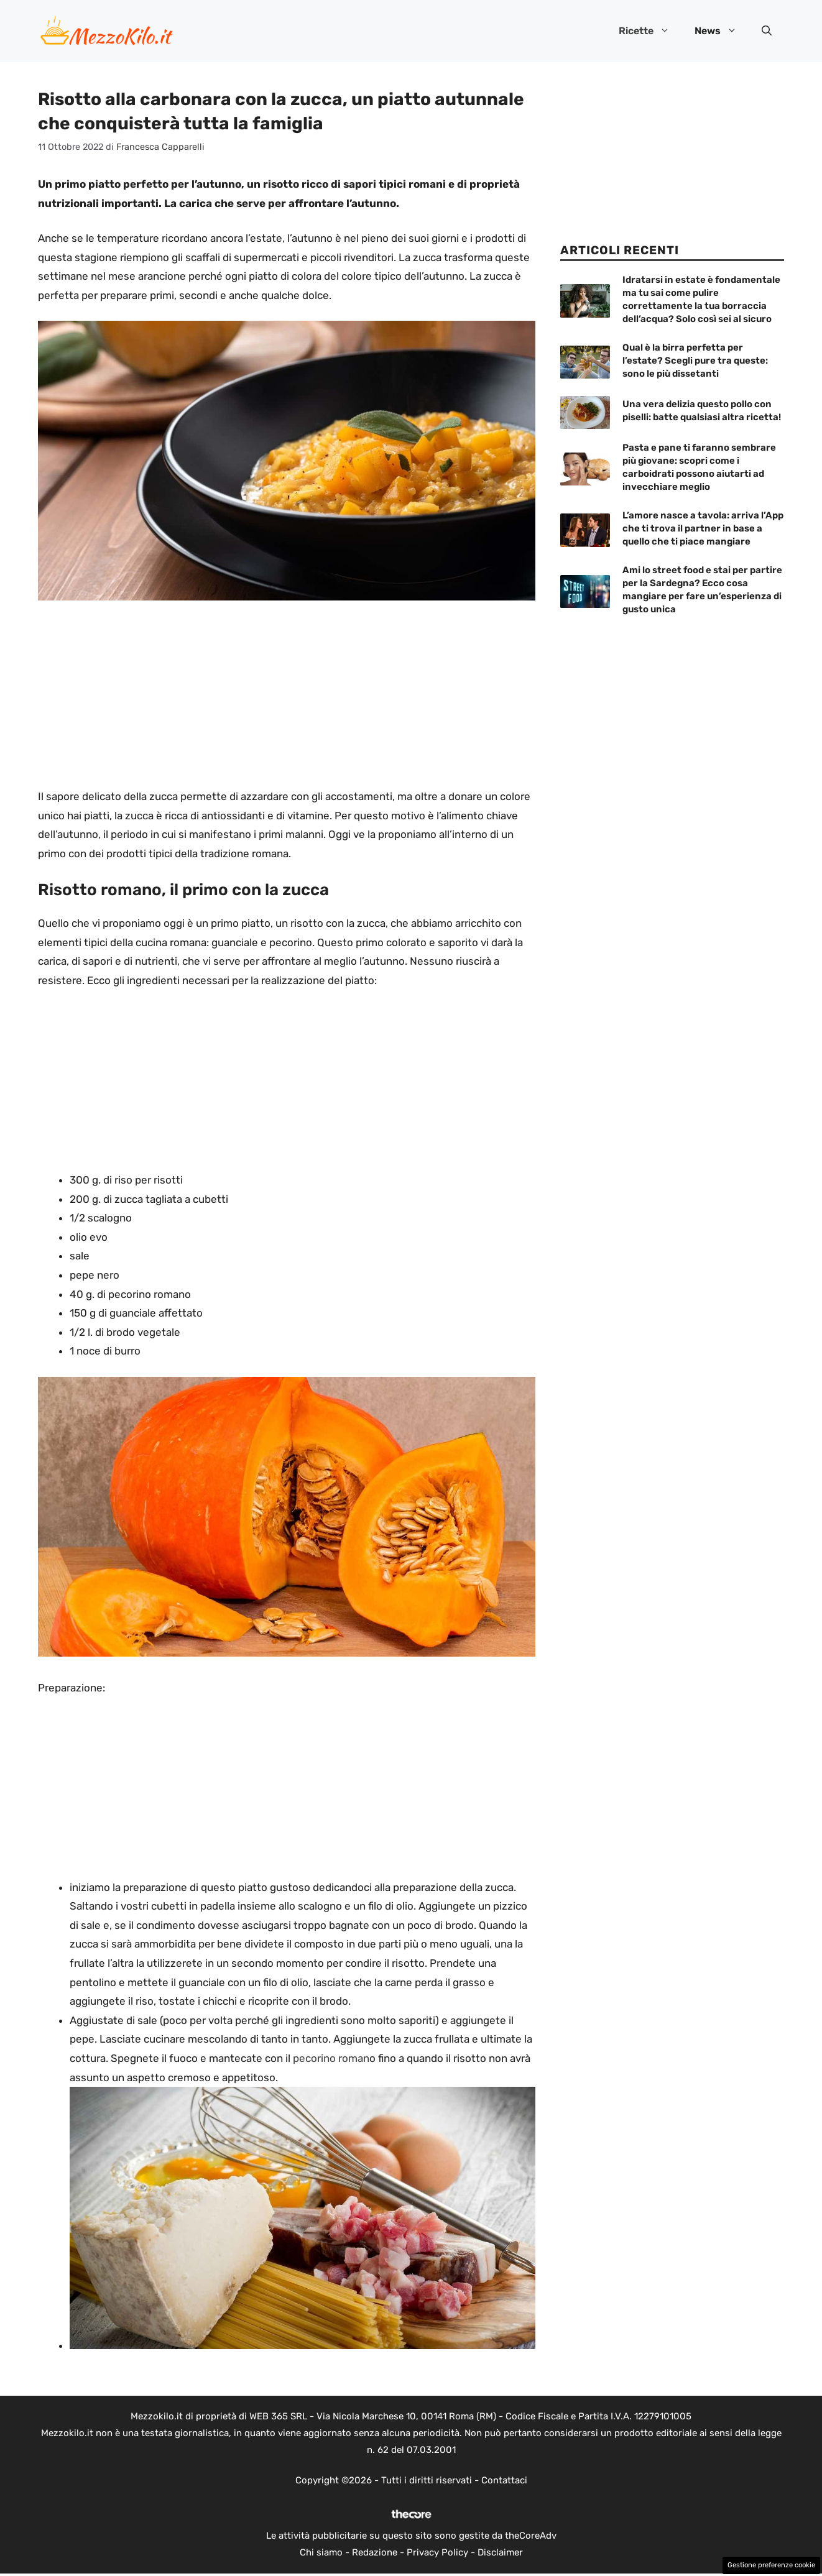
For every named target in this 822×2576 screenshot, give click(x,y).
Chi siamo (321, 2552)
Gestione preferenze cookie (771, 2565)
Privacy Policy (437, 2552)
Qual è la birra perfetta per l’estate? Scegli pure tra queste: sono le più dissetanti (695, 360)
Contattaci (504, 2480)
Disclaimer (500, 2552)
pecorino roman (329, 2058)
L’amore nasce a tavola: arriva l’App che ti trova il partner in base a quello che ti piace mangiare (702, 528)
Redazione (374, 2552)
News (722, 31)
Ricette (650, 31)
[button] (766, 31)
